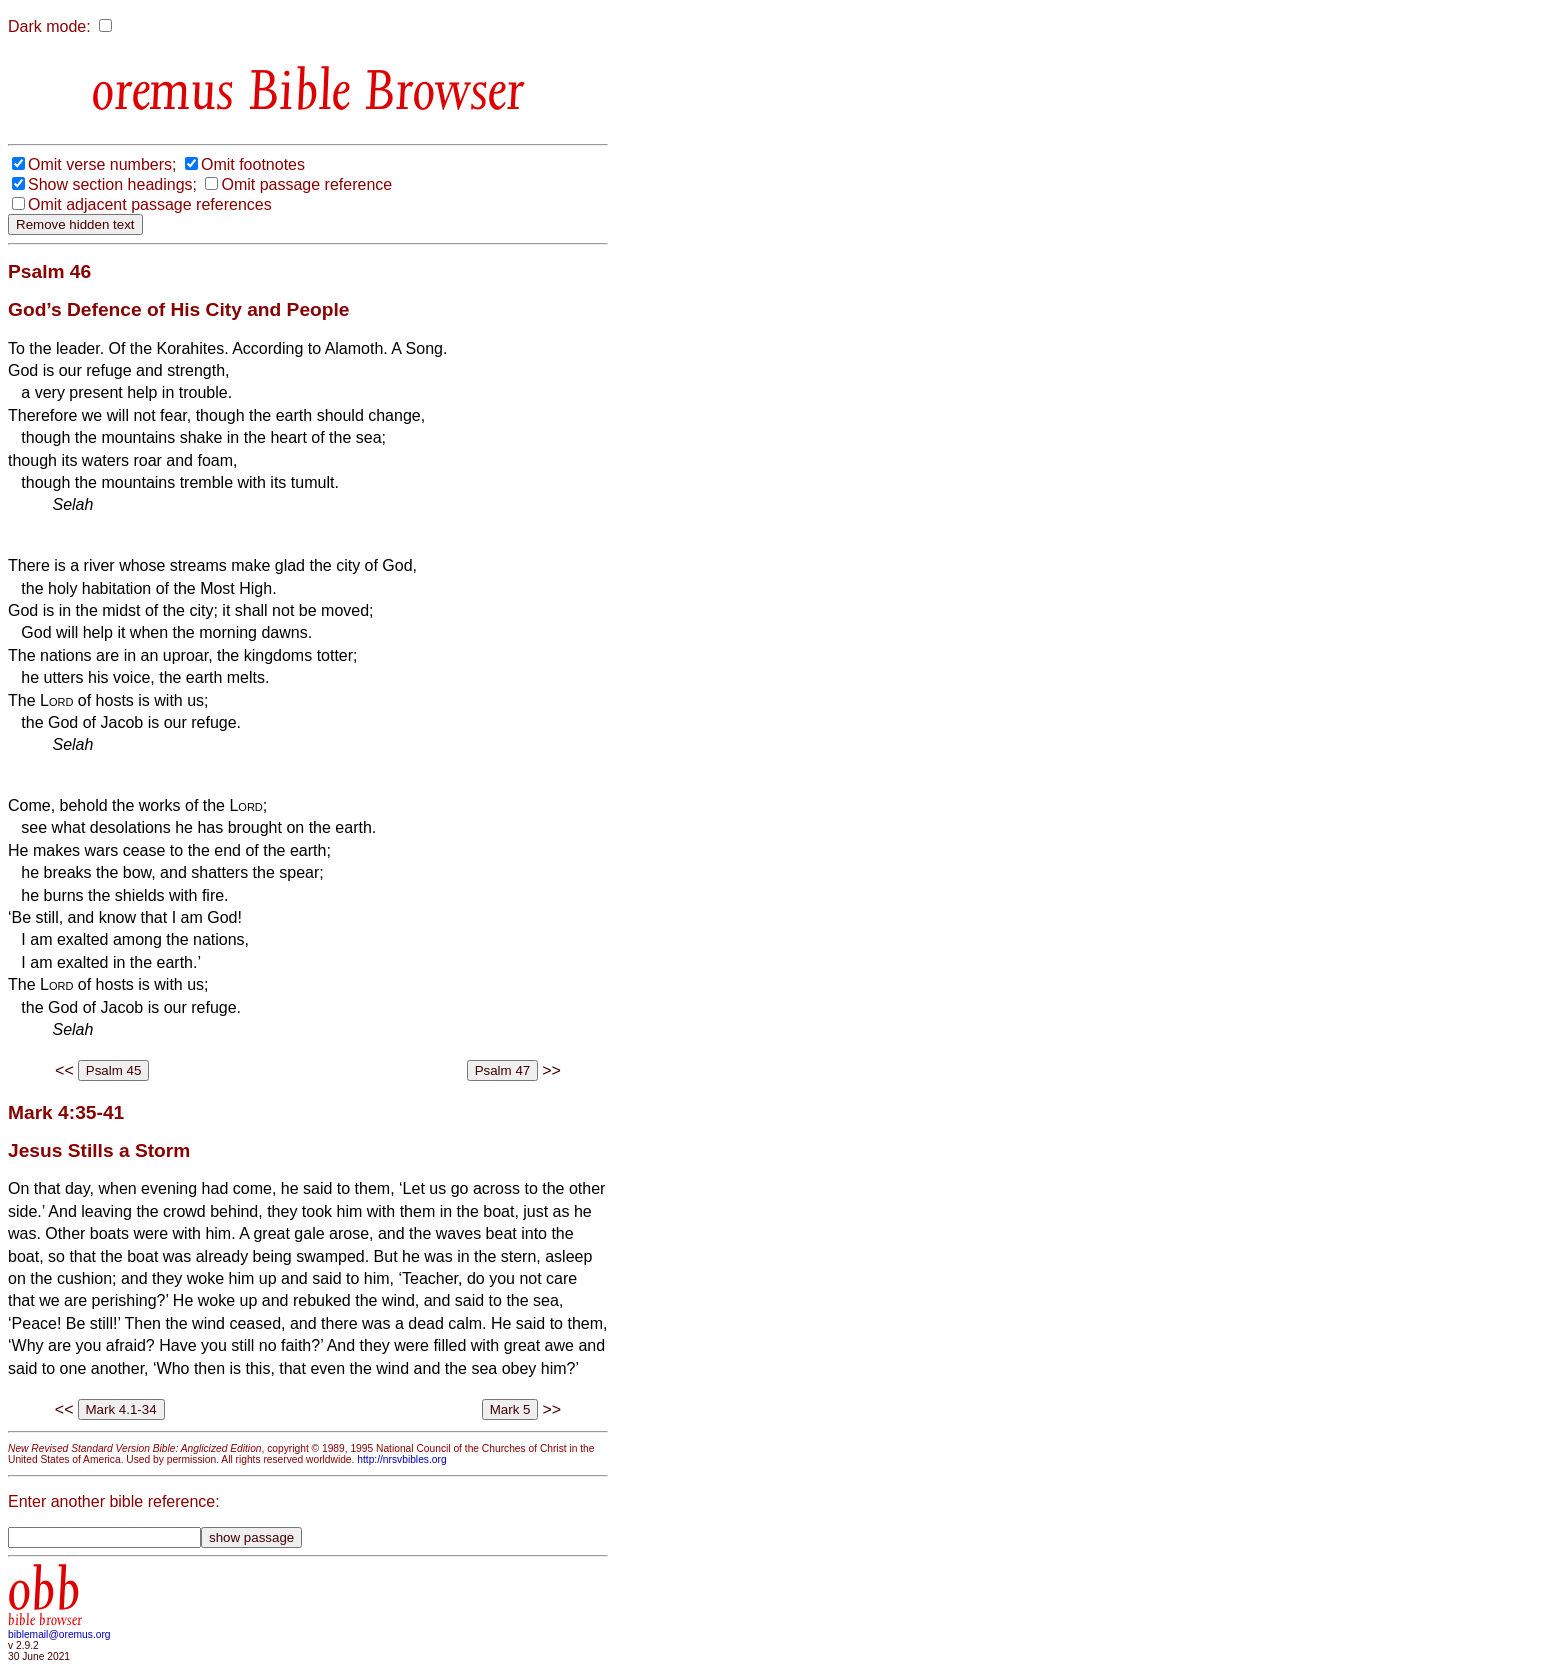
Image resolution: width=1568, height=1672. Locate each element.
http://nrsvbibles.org (401, 1459)
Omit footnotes (253, 164)
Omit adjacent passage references (150, 204)
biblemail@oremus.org (59, 1634)
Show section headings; (112, 184)
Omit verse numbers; (102, 164)
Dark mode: (49, 26)
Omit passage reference (306, 184)
